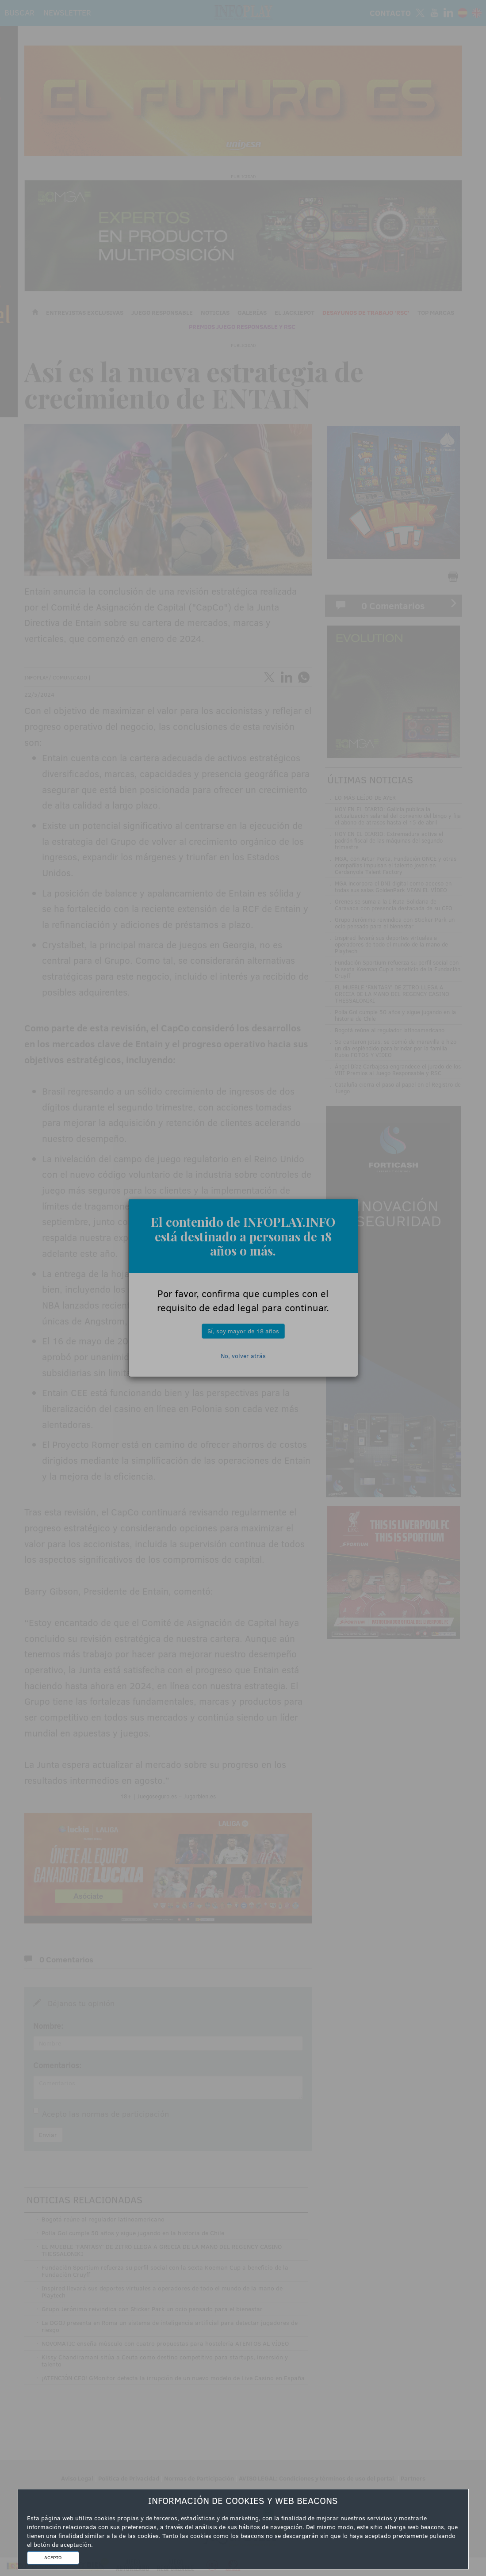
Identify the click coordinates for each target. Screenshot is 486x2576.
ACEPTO (52, 2557)
